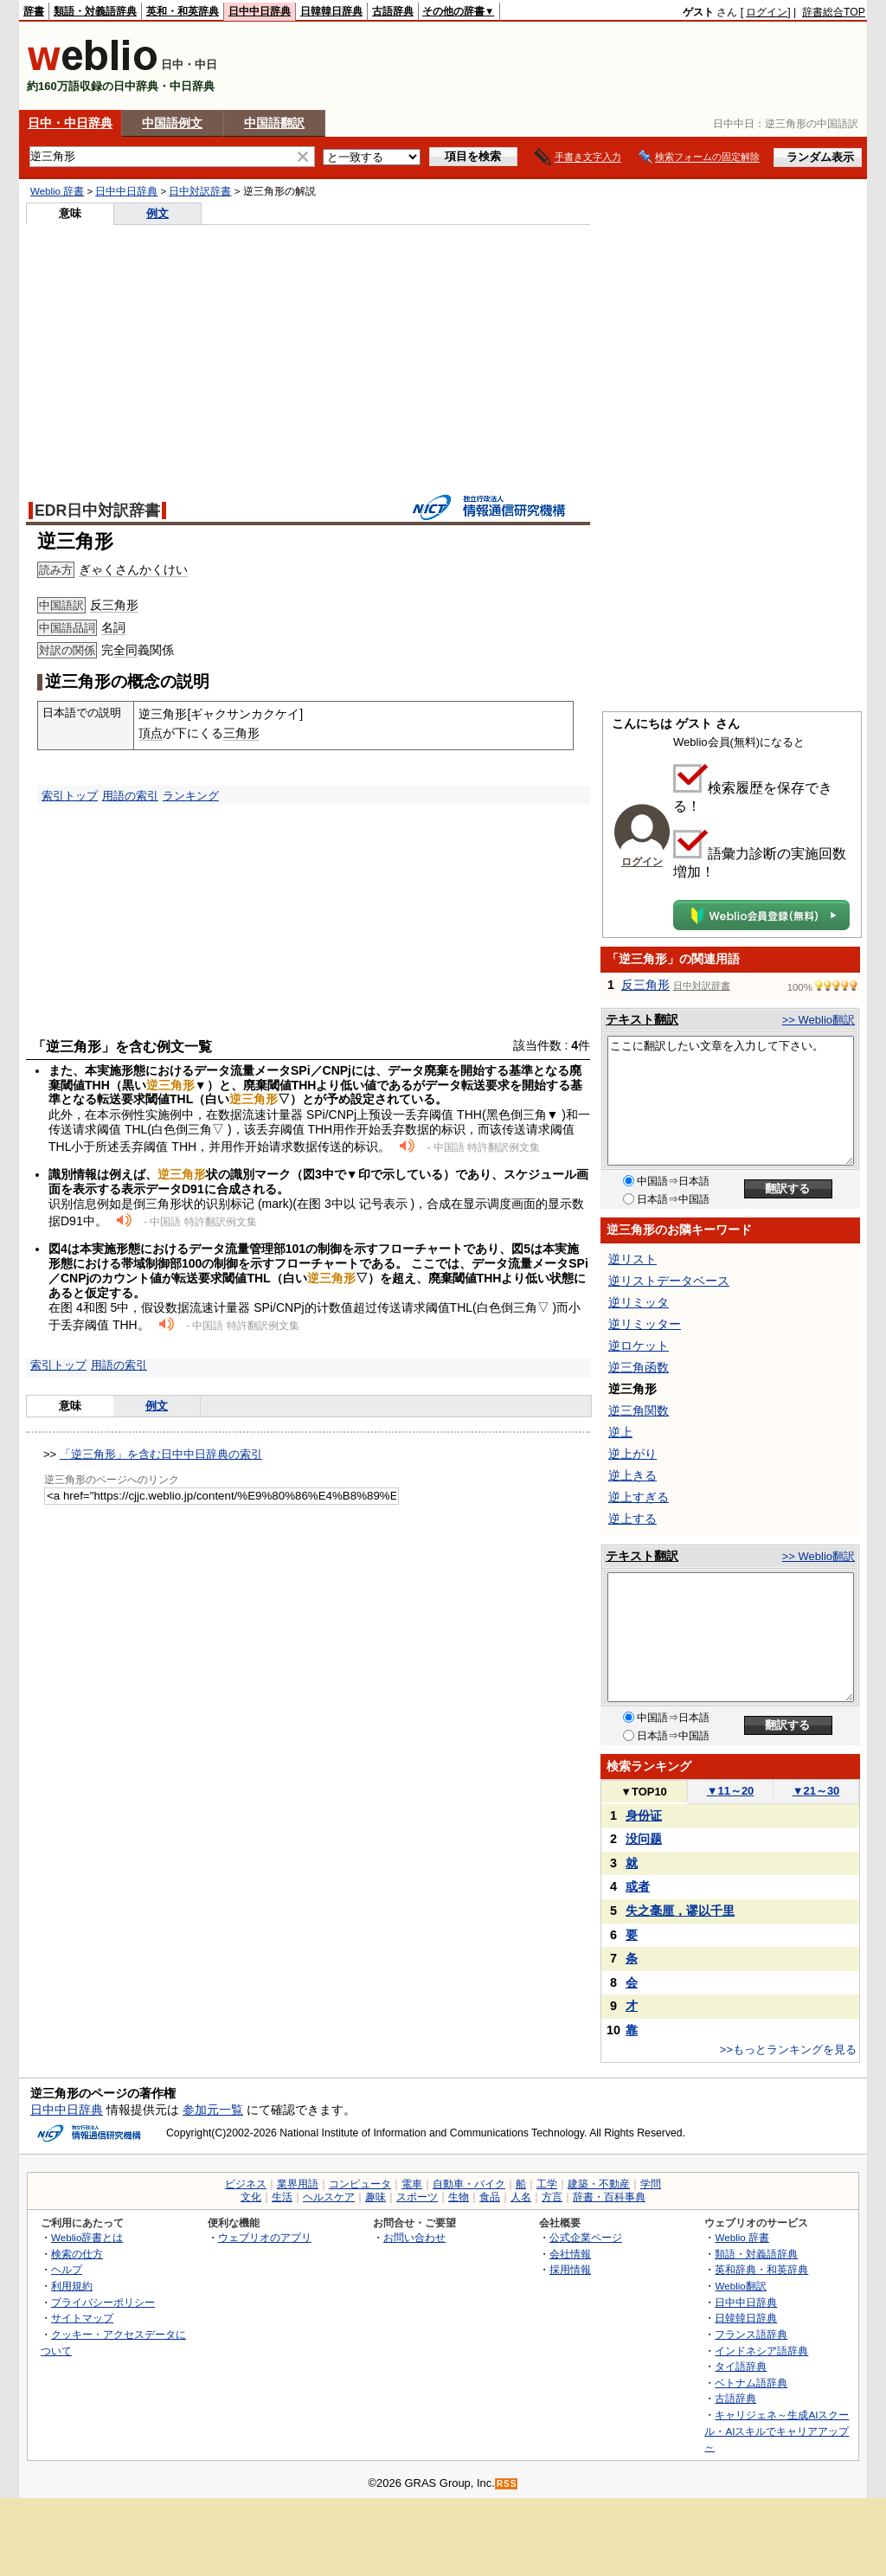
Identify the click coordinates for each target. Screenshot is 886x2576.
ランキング (191, 795)
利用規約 (72, 2285)
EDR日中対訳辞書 (97, 510)
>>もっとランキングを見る (788, 2049)
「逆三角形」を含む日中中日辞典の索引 (161, 1454)
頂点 (150, 733)
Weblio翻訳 (740, 2285)
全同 (125, 650)
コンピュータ (360, 2184)
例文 (157, 213)
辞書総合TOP (833, 12)
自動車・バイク (469, 2184)
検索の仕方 (77, 2253)
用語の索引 (130, 795)
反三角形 (114, 605)
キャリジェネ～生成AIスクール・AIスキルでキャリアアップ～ (776, 2430)
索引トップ (70, 795)
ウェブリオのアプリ (264, 2237)
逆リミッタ (638, 1302)
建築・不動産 (599, 2184)
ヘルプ (66, 2269)
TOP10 (643, 1791)
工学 (546, 2184)
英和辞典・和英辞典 (761, 2269)
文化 (251, 2197)
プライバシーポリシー (103, 2302)
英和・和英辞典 (182, 11)
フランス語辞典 (751, 2334)
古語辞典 (393, 11)
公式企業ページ (585, 2237)
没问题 (644, 1839)
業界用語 (297, 2184)
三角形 (241, 733)
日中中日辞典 (259, 11)
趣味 (375, 2197)
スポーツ (417, 2197)
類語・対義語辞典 (95, 11)
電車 (411, 2184)
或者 (638, 1886)
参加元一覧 (213, 2110)
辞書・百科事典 (609, 2197)
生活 (282, 2197)
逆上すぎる (638, 1497)
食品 (489, 2197)
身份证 (644, 1815)
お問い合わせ (414, 2237)
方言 (552, 2197)
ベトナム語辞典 (751, 2382)
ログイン (766, 12)
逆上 (620, 1432)
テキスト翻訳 (642, 1019)
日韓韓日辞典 (331, 11)
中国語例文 (172, 123)
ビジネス (245, 2184)
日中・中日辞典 (70, 123)
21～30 (816, 1790)
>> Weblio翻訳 (818, 1019)
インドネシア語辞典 (761, 2350)
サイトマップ (82, 2317)
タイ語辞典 (741, 2366)
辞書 (33, 11)
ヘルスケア (329, 2197)
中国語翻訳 (274, 123)
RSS (507, 2484)
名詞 (113, 627)
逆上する (632, 1519)
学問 (650, 2184)
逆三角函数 (638, 1367)
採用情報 (570, 2269)
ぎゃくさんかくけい (133, 569)
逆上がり (632, 1454)
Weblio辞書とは (87, 2237)
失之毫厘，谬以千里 (680, 1911)
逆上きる (632, 1475)
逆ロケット (638, 1345)
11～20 (730, 1790)
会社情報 (570, 2253)
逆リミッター (644, 1324)
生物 (458, 2197)
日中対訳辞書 (200, 191)
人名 (520, 2197)
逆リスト (632, 1259)
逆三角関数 (638, 1410)
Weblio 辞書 (57, 191)
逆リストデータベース (668, 1281)
